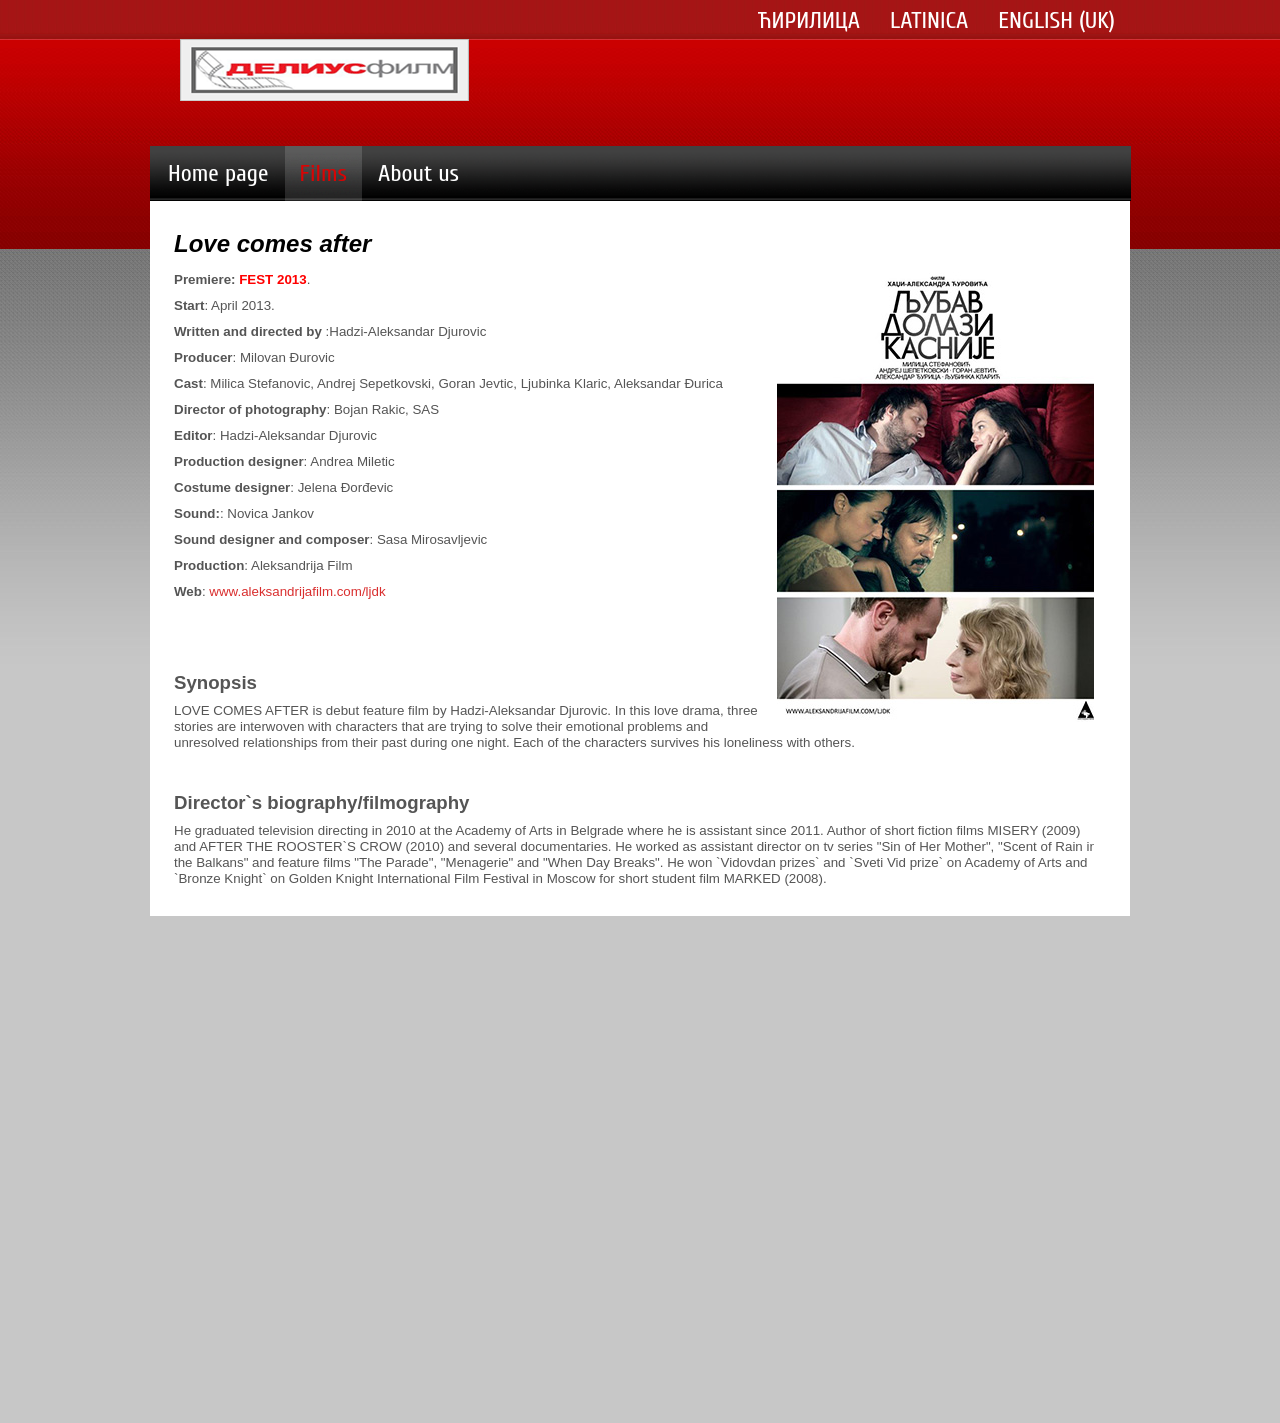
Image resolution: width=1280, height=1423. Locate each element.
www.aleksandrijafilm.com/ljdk (297, 591)
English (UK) (1056, 21)
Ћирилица (809, 21)
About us (418, 173)
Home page (218, 173)
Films (323, 173)
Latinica (929, 21)
